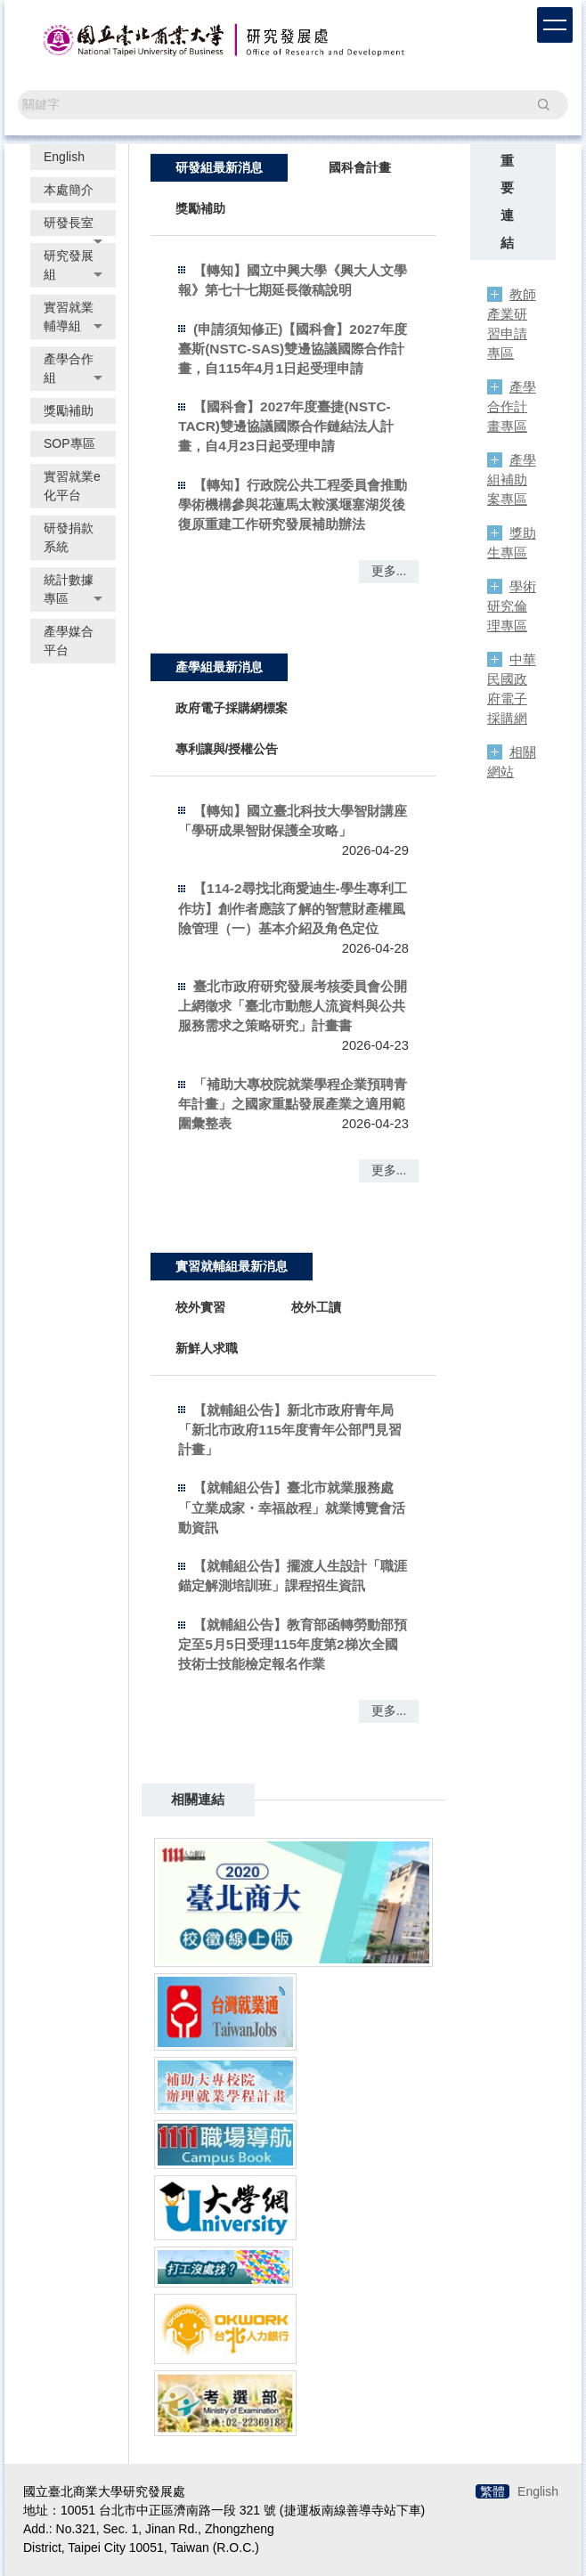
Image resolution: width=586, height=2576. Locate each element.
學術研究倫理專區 (511, 606)
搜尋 (543, 104)
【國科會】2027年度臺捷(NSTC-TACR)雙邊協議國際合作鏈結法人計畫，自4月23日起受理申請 (286, 426)
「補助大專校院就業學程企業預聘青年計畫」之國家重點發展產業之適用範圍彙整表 (292, 1104)
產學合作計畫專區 (511, 406)
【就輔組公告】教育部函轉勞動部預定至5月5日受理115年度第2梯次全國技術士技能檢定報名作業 (292, 1644)
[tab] (219, 167)
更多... (389, 571)
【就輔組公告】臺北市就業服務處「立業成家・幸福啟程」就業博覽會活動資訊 (291, 1507)
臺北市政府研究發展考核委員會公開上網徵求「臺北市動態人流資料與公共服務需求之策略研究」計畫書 (292, 1006)
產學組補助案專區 (511, 479)
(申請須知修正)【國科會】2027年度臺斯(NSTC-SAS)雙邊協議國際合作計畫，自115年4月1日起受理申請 (292, 348)
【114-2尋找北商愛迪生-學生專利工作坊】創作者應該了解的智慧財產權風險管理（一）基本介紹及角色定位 (292, 908)
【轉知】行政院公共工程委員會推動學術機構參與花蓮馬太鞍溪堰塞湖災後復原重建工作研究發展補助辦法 (292, 504)
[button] (73, 223)
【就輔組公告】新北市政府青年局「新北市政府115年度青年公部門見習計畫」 (290, 1429)
